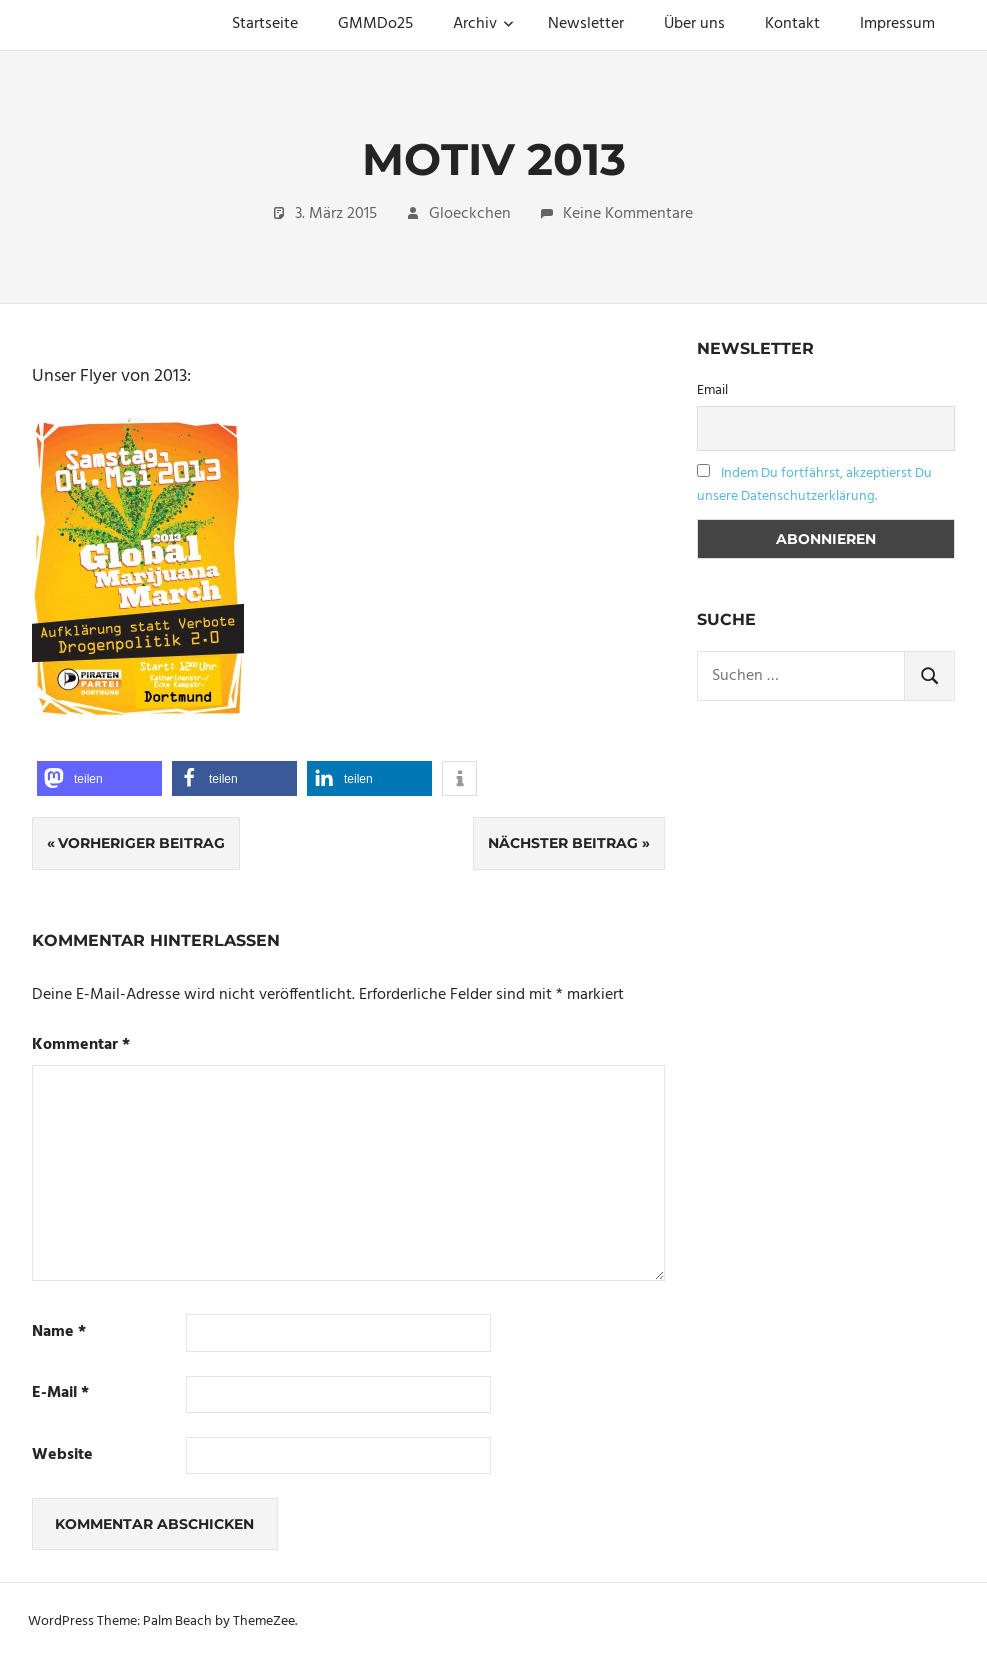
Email (712, 390)
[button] (99, 778)
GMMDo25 (375, 24)
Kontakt (792, 24)
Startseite (265, 24)
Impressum (897, 24)
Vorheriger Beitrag (141, 843)
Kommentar (81, 1045)
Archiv (483, 24)
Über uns (694, 24)
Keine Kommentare (628, 214)
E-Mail (60, 1393)
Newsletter (586, 24)
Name (59, 1332)
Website (62, 1455)
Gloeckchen (470, 214)
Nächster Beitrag (563, 843)
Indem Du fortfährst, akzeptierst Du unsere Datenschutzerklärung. (814, 485)
